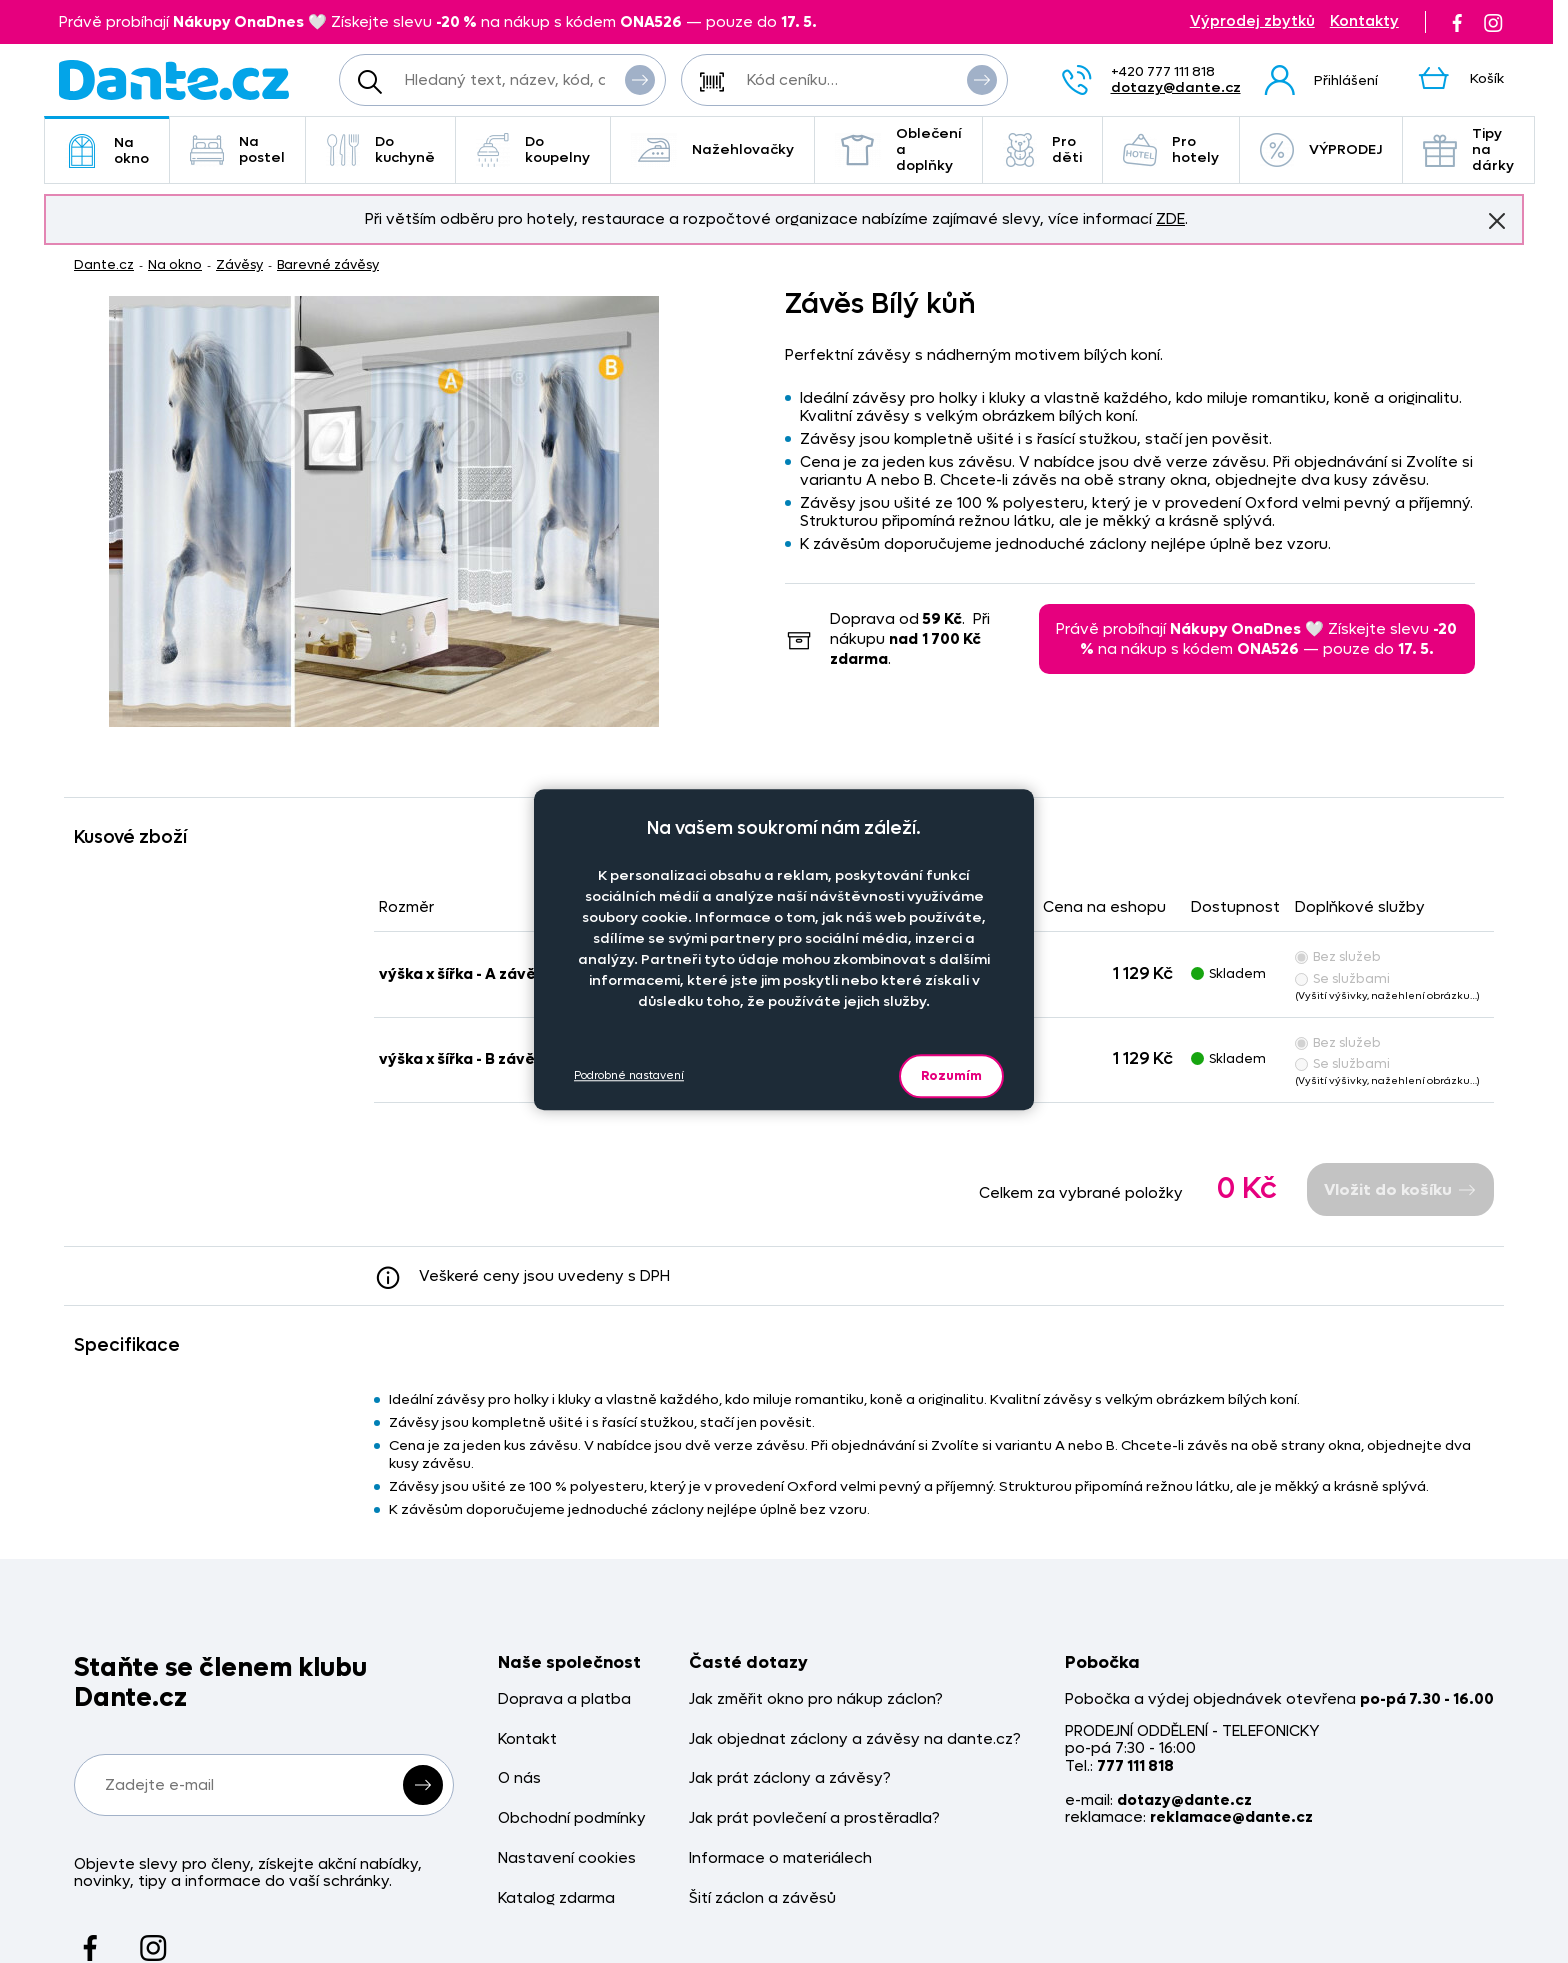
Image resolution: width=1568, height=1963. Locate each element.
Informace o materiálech (780, 1858)
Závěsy (239, 264)
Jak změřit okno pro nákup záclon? (816, 1699)
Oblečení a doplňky (898, 149)
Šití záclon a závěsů (762, 1898)
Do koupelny (533, 149)
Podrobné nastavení (629, 1075)
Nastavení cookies (567, 1858)
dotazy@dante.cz (1176, 87)
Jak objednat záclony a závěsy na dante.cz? (855, 1739)
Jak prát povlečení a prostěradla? (814, 1818)
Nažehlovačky (712, 150)
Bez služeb (1338, 956)
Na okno (107, 150)
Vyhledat (640, 79)
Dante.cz (104, 264)
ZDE (1170, 219)
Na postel (237, 149)
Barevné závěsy (328, 264)
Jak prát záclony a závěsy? (790, 1778)
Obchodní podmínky (572, 1818)
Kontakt (527, 1739)
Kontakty (1364, 21)
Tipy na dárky (1468, 149)
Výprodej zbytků (1252, 21)
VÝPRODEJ (1321, 150)
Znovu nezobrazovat (1497, 220)
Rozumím (951, 1075)
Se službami (1342, 978)
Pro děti (1042, 149)
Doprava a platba (564, 1699)
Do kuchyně (380, 149)
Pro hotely (1171, 149)
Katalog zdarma (556, 1898)
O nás (519, 1778)
